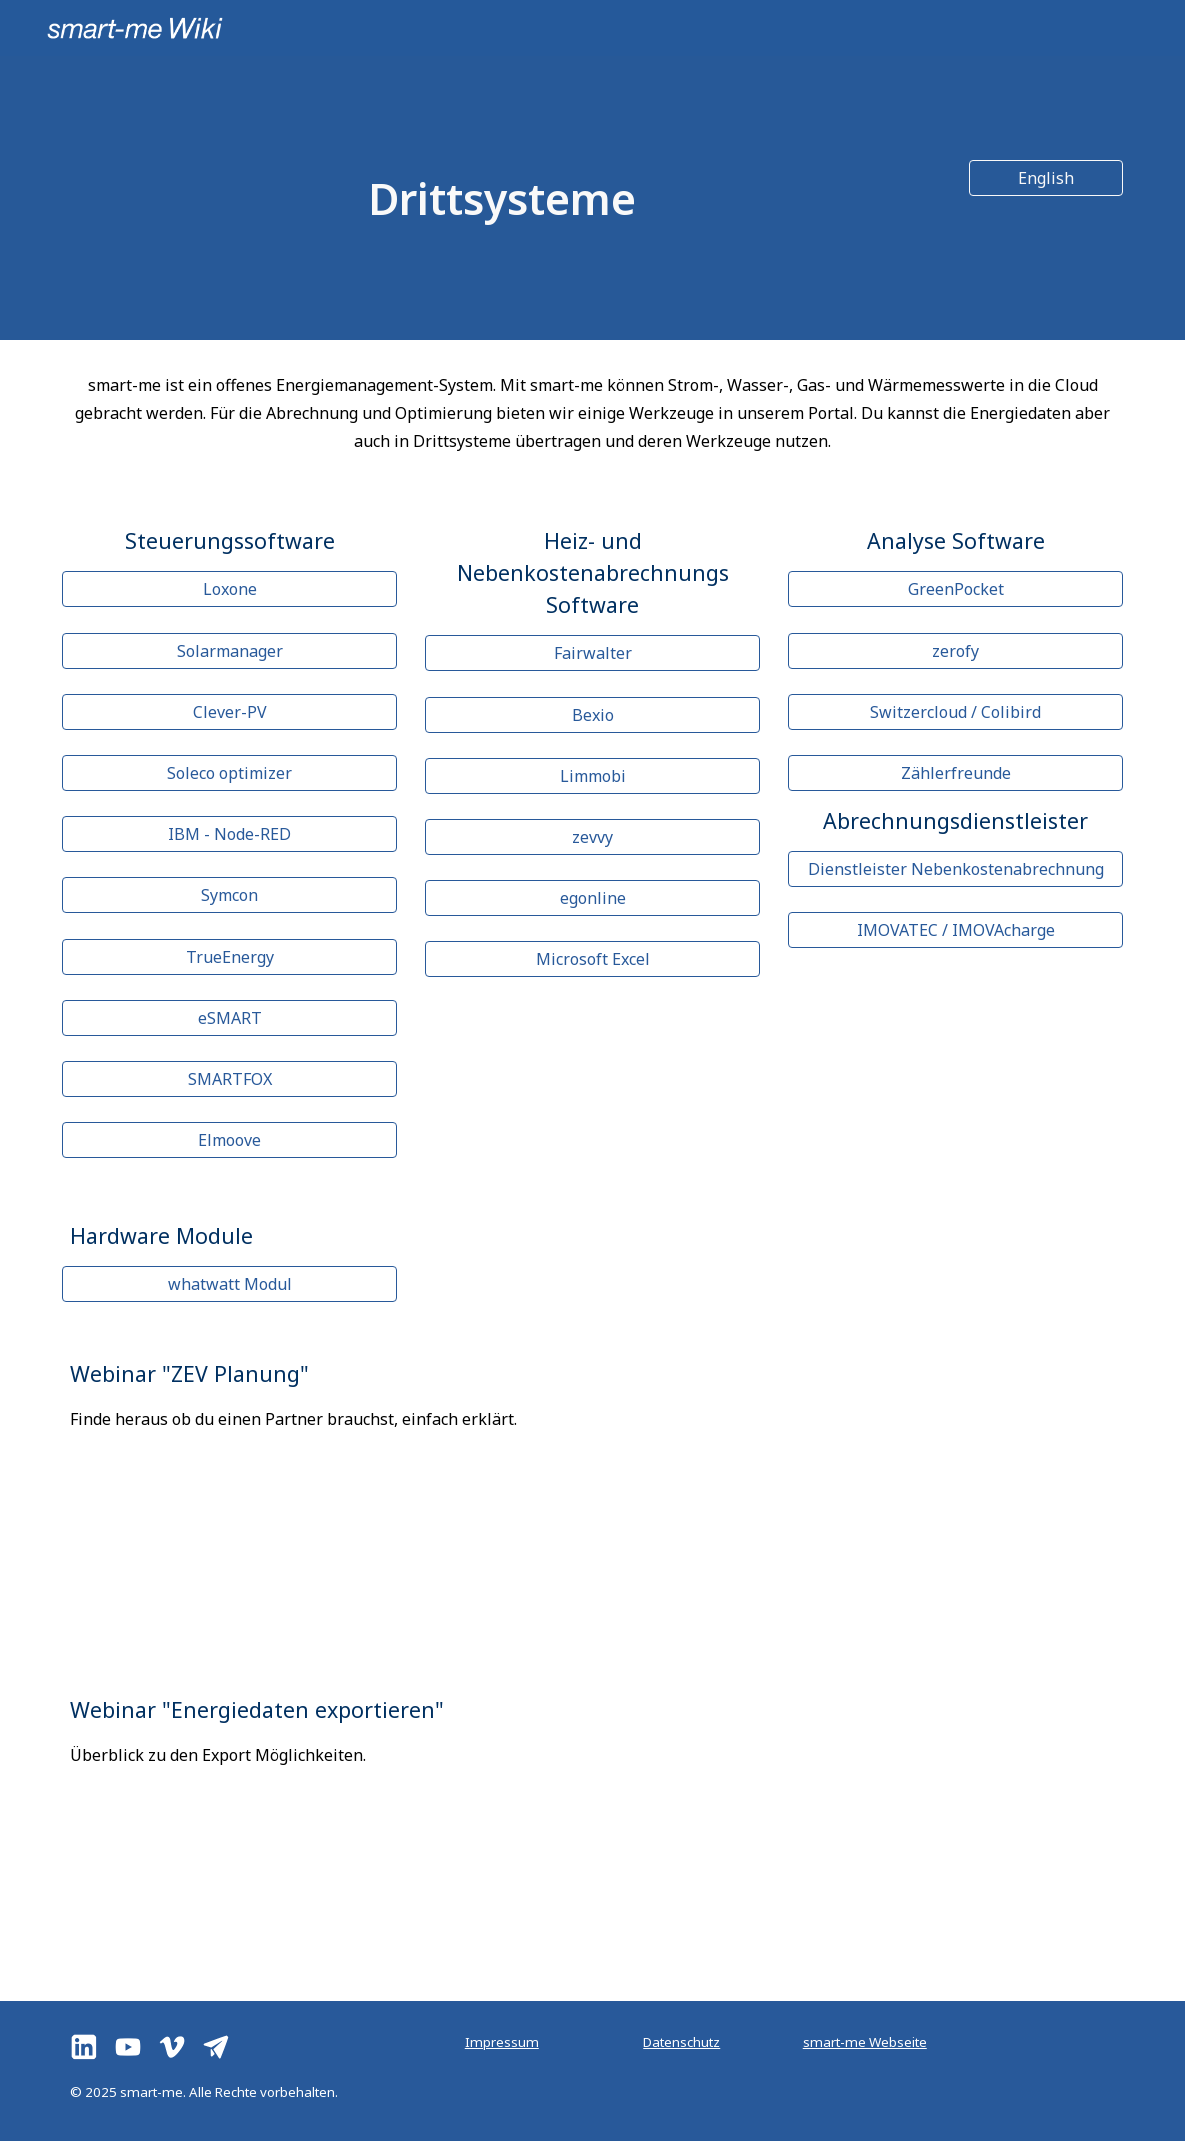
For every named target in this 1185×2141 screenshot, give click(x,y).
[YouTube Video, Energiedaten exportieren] (864, 1831)
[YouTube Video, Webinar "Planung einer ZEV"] (864, 1494)
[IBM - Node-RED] (230, 834)
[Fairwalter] (593, 653)
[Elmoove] (230, 1140)
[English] (1046, 178)
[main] (502, 198)
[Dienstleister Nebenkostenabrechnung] (956, 869)
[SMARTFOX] (230, 1079)
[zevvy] (593, 837)
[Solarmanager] (230, 651)
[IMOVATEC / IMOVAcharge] (956, 930)
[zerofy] (956, 651)
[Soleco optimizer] (230, 773)
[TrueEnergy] (230, 957)
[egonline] (593, 898)
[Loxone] (230, 589)
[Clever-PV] (230, 712)
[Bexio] (593, 715)
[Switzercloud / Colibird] (956, 712)
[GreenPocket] (956, 589)
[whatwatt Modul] (230, 1284)
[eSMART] (230, 1018)
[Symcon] (230, 895)
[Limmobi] (593, 776)
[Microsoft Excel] (593, 959)
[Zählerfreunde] (956, 773)
